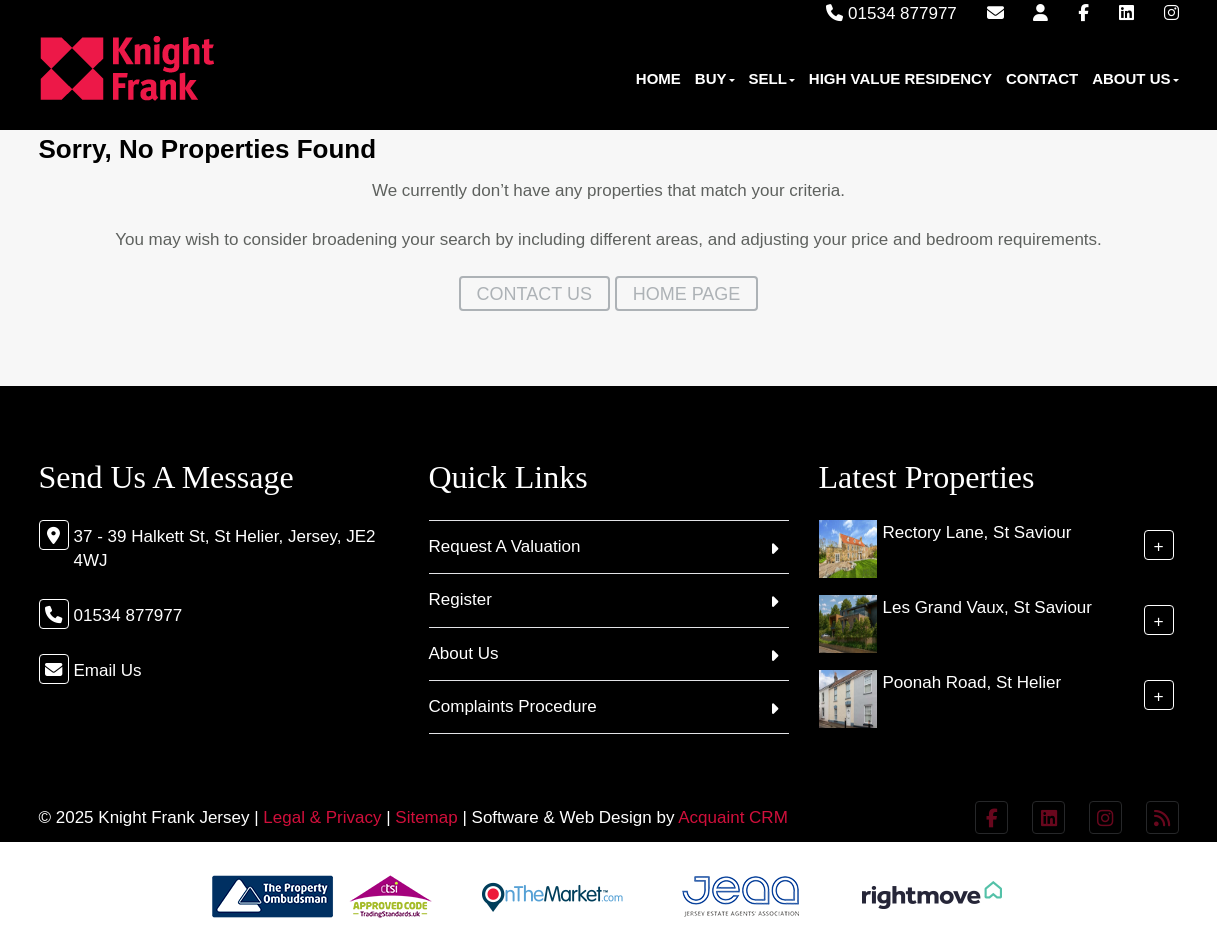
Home (658, 78)
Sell (772, 78)
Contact (1042, 78)
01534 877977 (891, 13)
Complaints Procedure (513, 706)
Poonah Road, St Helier (972, 682)
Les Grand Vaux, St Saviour (987, 607)
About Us (1135, 78)
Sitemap (426, 817)
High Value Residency (900, 78)
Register (460, 599)
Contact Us (534, 294)
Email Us (108, 670)
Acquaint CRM (733, 817)
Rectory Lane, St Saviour (977, 532)
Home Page (687, 294)
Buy (715, 78)
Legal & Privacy (322, 817)
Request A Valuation (505, 546)
